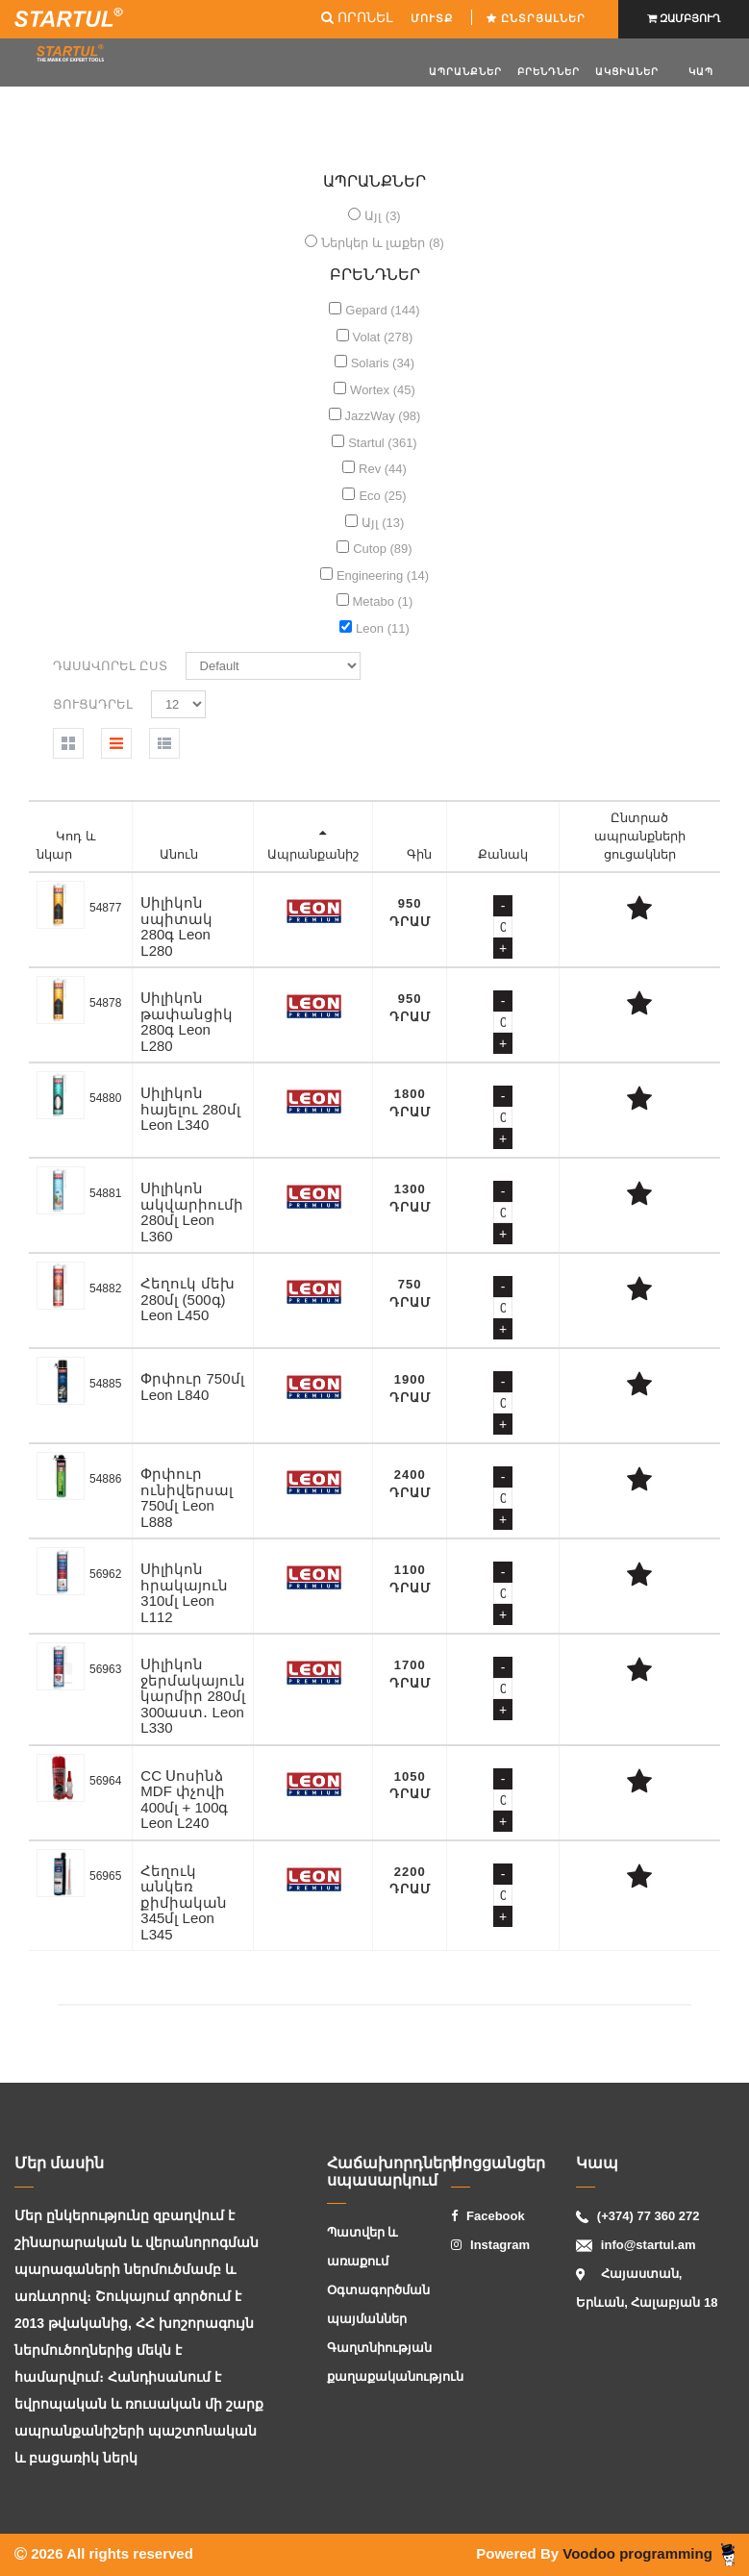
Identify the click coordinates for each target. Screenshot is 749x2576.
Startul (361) (382, 443)
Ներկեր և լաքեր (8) (382, 243)
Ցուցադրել (93, 704)
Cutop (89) (382, 548)
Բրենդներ (548, 71)
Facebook (487, 2216)
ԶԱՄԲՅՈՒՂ (683, 18)
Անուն (179, 854)
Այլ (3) (382, 216)
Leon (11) (383, 628)
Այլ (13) (383, 522)
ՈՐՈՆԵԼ (356, 17)
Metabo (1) (383, 601)
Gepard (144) (382, 310)
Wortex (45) (382, 390)
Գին (419, 854)
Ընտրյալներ (538, 18)
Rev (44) (383, 469)
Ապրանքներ (465, 71)
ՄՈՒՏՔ (434, 18)
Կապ (700, 71)
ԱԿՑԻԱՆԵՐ (627, 71)
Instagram (490, 2245)
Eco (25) (382, 495)
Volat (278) (383, 337)
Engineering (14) (383, 575)
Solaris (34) (382, 363)
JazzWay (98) (382, 416)
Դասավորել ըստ (110, 666)
